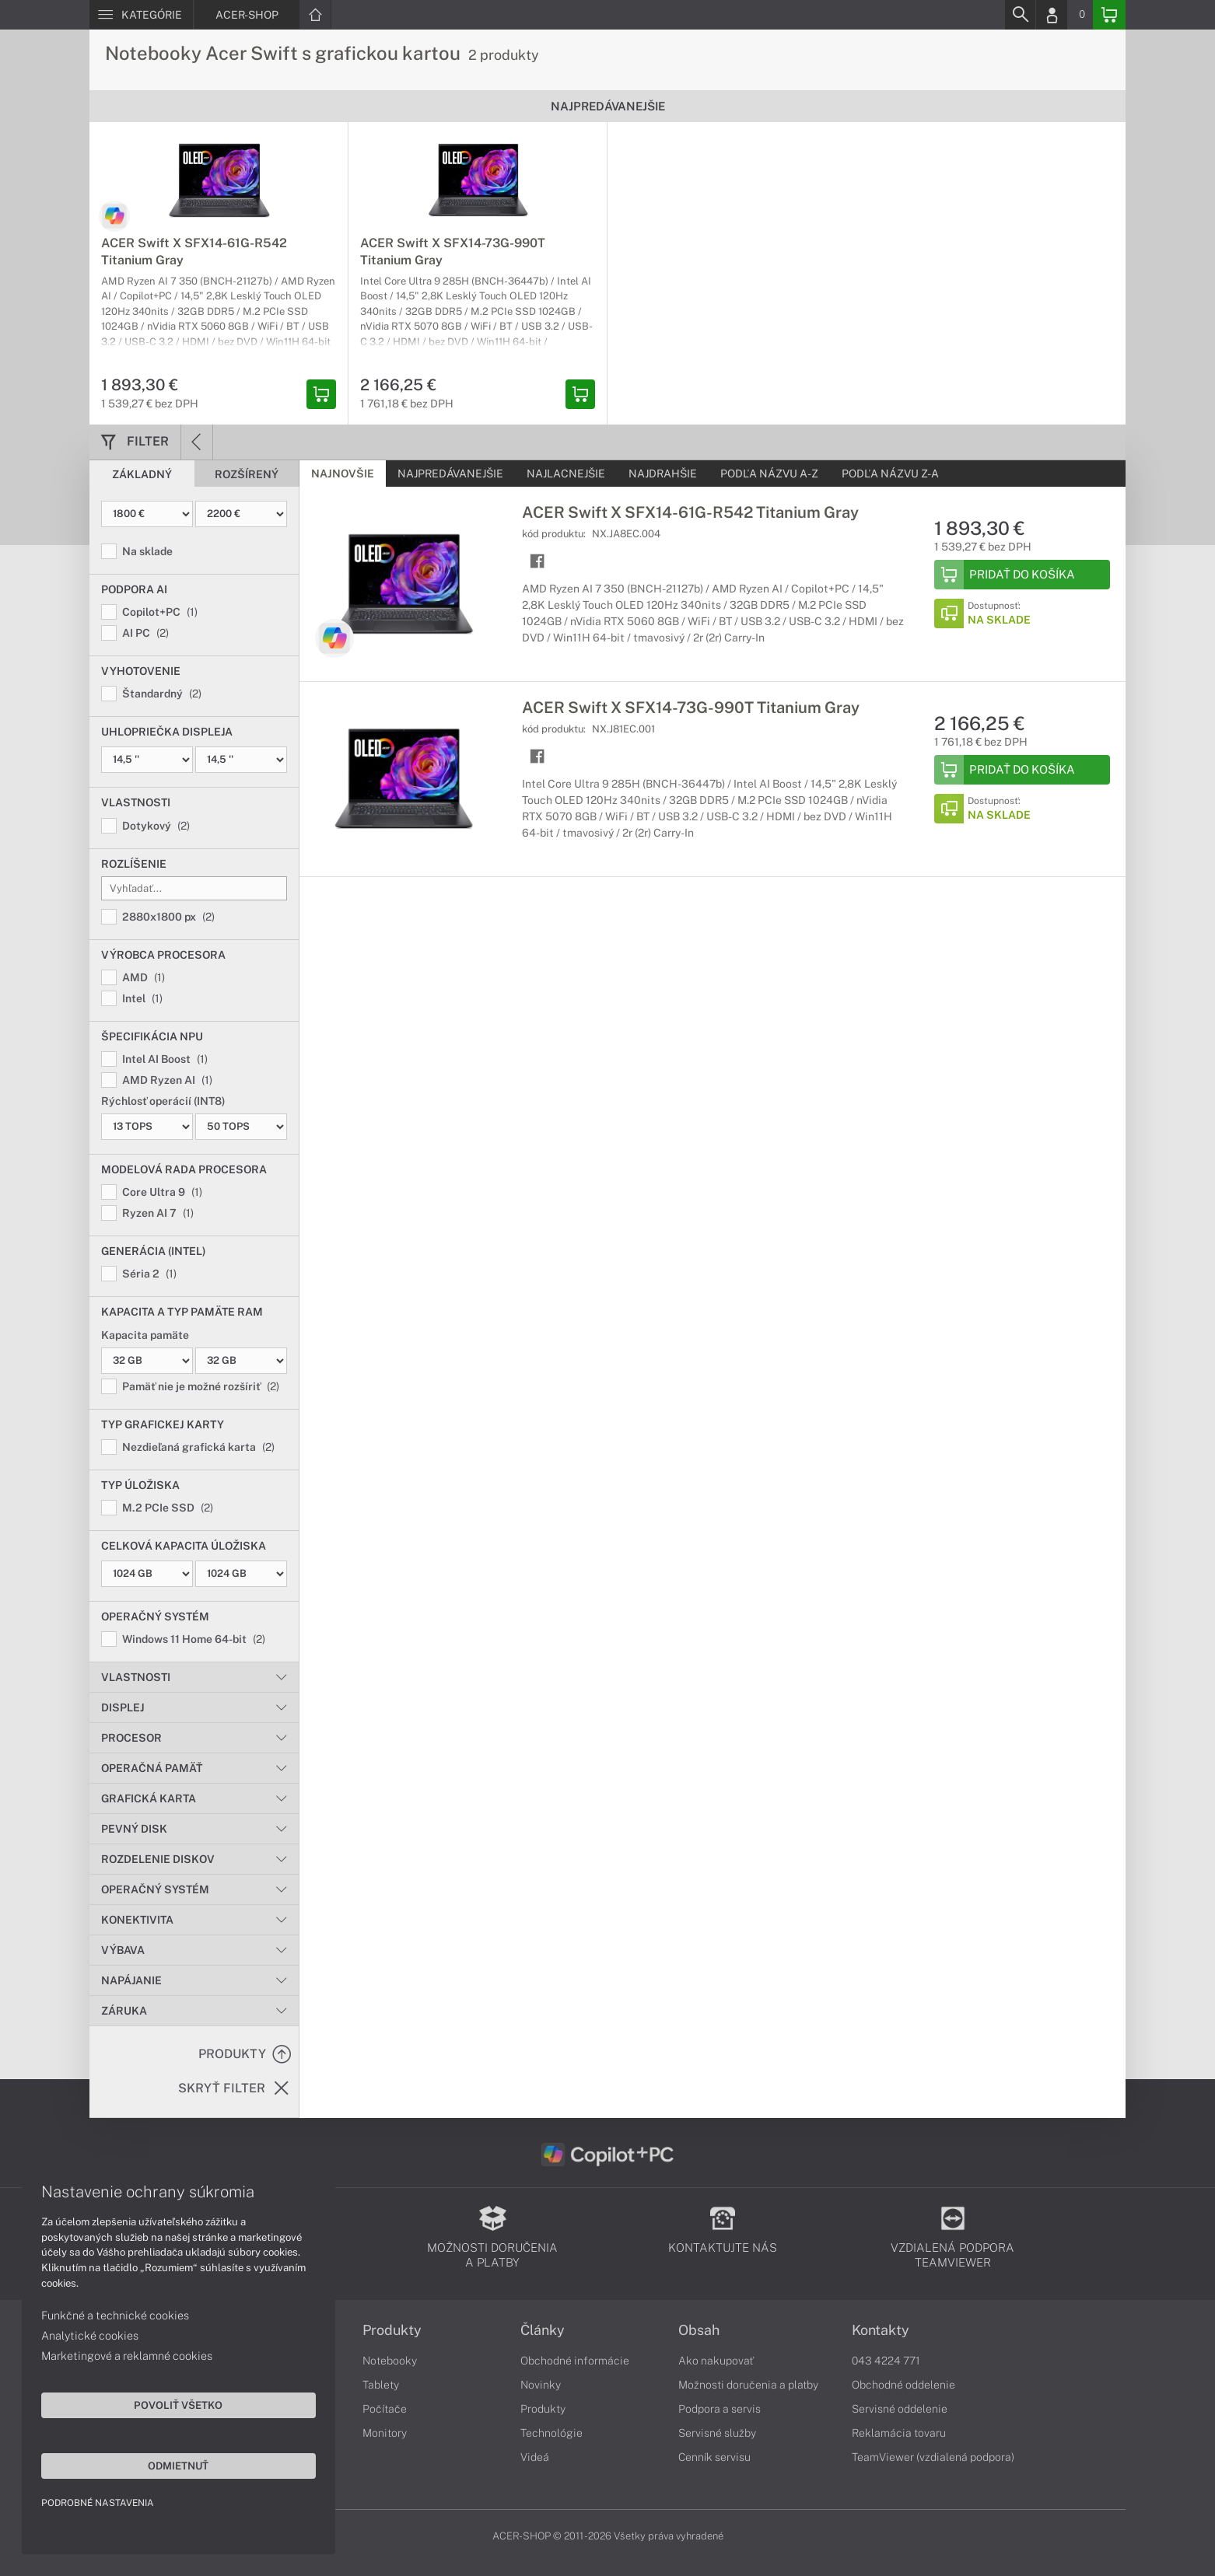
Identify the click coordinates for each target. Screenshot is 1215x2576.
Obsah (699, 2330)
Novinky (540, 2385)
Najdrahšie (663, 473)
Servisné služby (717, 2433)
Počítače (384, 2409)
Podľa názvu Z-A (890, 473)
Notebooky (389, 2360)
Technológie (551, 2433)
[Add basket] (321, 394)
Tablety (380, 2385)
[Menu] (141, 15)
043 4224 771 (886, 2360)
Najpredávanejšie (450, 473)
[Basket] (1109, 15)
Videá (534, 2457)
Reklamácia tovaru (899, 2433)
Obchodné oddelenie (903, 2385)
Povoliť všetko (147, 2403)
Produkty (392, 2330)
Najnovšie (342, 473)
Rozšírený (246, 474)
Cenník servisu (714, 2457)
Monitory (384, 2433)
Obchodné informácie (574, 2360)
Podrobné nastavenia (99, 2501)
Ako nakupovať (716, 2360)
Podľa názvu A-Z (769, 473)
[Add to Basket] (1021, 574)
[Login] (1051, 15)
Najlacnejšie (566, 473)
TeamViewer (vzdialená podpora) (933, 2457)
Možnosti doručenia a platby (748, 2385)
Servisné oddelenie (899, 2409)
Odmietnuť (147, 2464)
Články (542, 2330)
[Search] (1019, 15)
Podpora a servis (719, 2409)
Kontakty (880, 2330)
